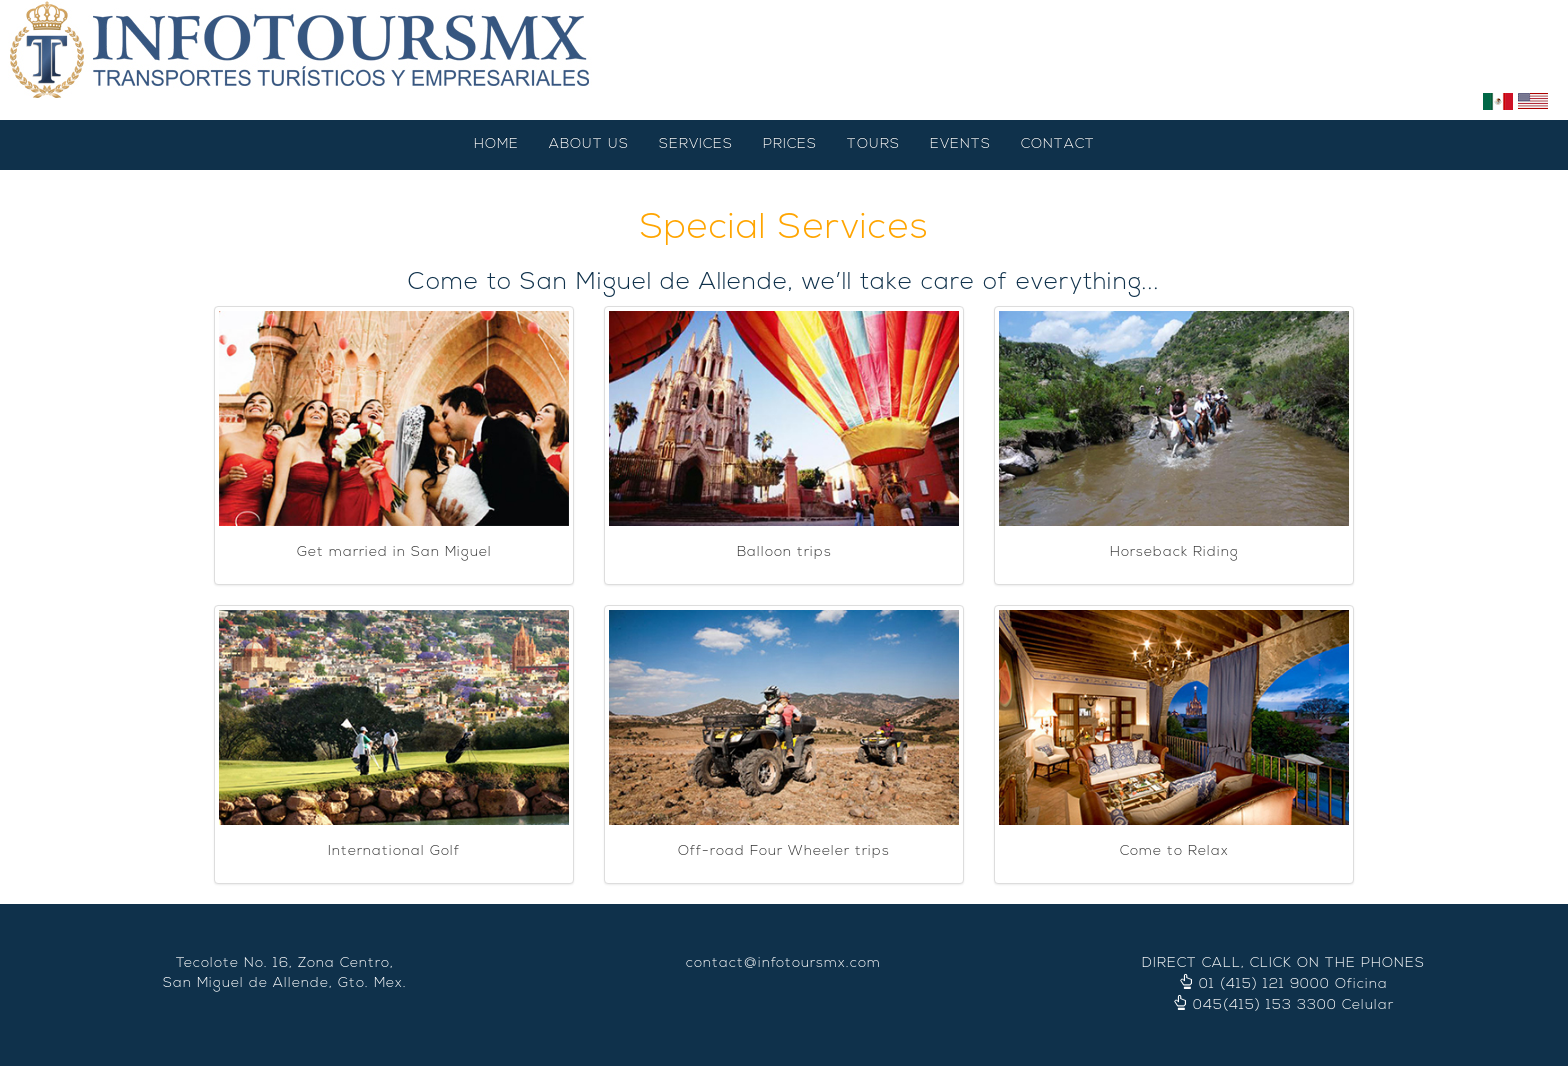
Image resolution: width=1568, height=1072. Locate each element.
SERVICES (696, 144)
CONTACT (1058, 144)
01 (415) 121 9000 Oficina (1293, 984)
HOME (496, 144)
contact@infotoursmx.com (783, 963)
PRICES (790, 144)
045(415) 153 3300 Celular (1293, 1005)
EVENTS (960, 144)
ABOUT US (589, 144)
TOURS (873, 144)
